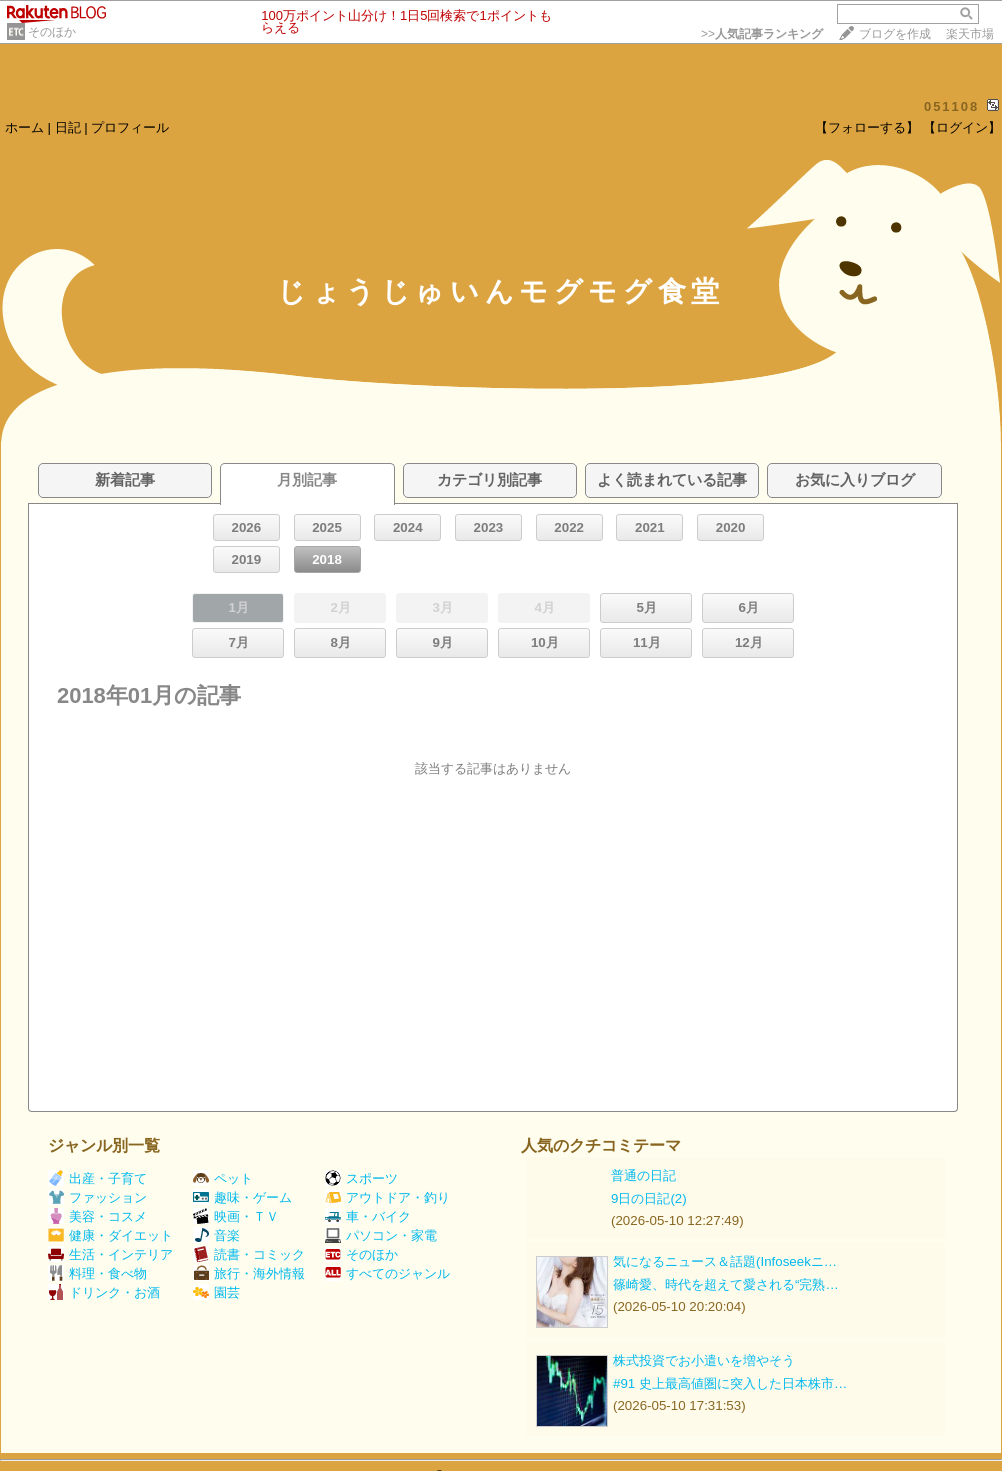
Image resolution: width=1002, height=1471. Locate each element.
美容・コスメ (97, 1216)
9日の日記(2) (649, 1198)
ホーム (24, 127)
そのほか (52, 32)
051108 (951, 106)
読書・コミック (249, 1254)
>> (762, 34)
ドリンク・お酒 (104, 1292)
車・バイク (368, 1216)
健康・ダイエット (110, 1235)
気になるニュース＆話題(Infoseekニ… (725, 1261)
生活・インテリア (110, 1254)
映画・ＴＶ (236, 1216)
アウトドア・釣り (387, 1197)
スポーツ (361, 1178)
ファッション (97, 1197)
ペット (223, 1178)
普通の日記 (643, 1175)
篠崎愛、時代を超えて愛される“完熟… (726, 1284)
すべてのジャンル (387, 1273)
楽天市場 (970, 34)
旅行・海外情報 (249, 1273)
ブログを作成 (895, 34)
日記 (68, 127)
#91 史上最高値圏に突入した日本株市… (730, 1383)
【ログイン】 (962, 127)
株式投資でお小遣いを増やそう (704, 1360)
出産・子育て (97, 1178)
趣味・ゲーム (242, 1197)
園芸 (216, 1292)
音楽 (216, 1235)
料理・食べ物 (97, 1273)
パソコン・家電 (381, 1235)
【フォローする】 (867, 127)
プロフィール (130, 127)
